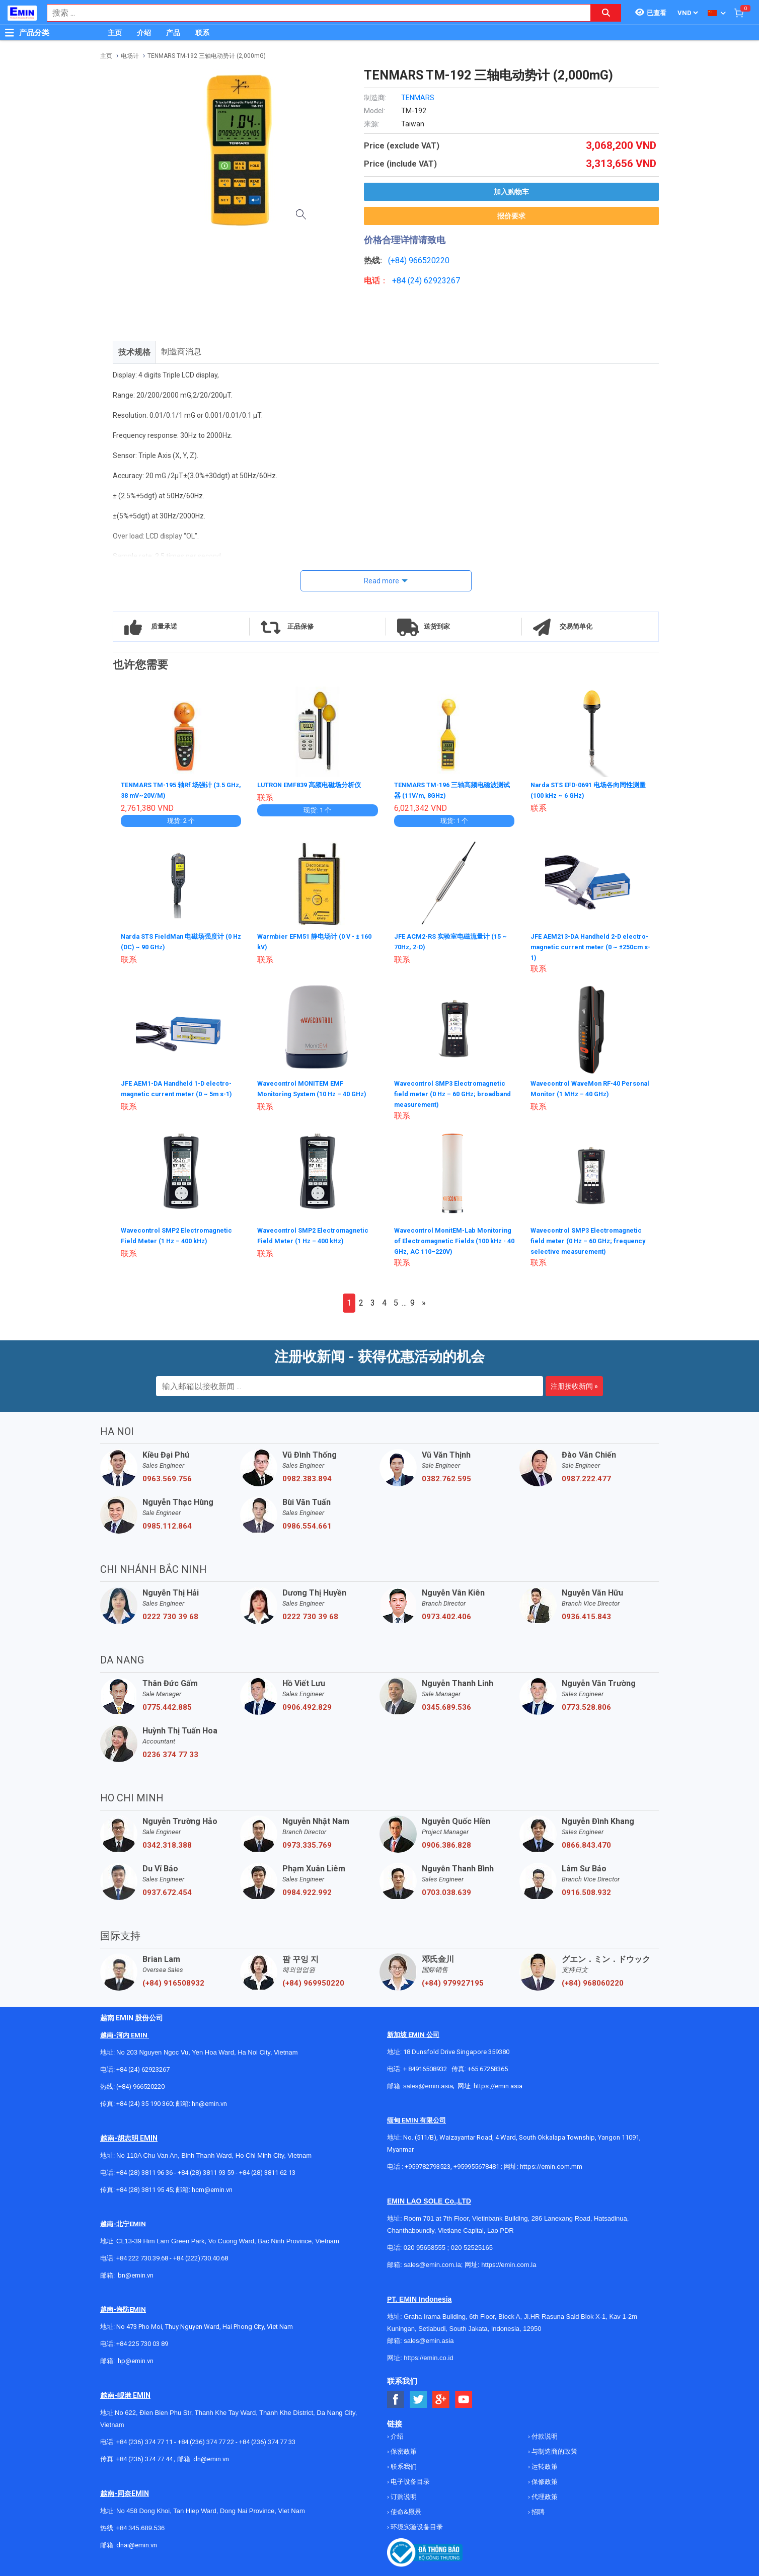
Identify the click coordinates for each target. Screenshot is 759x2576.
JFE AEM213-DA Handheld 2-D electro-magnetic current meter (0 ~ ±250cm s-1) (587, 945)
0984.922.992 (307, 1891)
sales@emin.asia (428, 2085)
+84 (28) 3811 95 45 (144, 2188)
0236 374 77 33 (170, 1753)
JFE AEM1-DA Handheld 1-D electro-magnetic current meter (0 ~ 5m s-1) (178, 1092)
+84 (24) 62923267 (143, 2068)
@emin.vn (139, 2360)
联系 (202, 33)
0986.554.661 (307, 1525)
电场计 (130, 55)
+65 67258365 (488, 2068)
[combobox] (313, 13)
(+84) (398, 260)
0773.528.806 (586, 1706)
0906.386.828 (446, 1844)
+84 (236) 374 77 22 (206, 2441)
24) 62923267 (435, 280)
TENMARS (417, 98)
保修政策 (544, 2480)
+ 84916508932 (425, 2068)
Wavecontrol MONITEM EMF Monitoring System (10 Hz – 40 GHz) (308, 1092)
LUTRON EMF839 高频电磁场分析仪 (314, 785)
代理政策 (544, 2495)
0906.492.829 (307, 1706)
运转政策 (544, 2465)
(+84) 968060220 (593, 1982)
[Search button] (606, 13)
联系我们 (403, 2465)
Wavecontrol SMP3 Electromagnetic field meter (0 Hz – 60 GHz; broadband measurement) (453, 1092)
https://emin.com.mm (551, 2165)
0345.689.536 (446, 1706)
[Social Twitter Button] (418, 2398)
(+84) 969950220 (313, 1982)
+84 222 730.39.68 (143, 2257)
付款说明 (544, 2435)
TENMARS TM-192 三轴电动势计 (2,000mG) (206, 55)
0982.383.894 (307, 1477)
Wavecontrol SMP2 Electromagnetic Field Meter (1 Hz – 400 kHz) (181, 1239)
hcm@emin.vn (212, 2188)
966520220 (429, 260)
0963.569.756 (167, 1477)
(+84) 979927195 (453, 1982)
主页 (115, 33)
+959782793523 (427, 2165)
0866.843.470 (586, 1844)
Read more (381, 581)
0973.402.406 (446, 1615)
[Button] (9, 32)
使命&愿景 (405, 2511)
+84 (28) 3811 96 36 (144, 2171)
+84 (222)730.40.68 (200, 2257)
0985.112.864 (167, 1525)
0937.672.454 (167, 1891)
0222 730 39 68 (170, 1615)
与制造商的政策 (553, 2450)
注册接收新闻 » (574, 1385)
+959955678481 (477, 2165)
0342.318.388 (167, 1844)
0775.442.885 (167, 1706)
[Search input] (313, 13)
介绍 (144, 33)
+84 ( (401, 280)
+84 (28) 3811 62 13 (267, 2171)
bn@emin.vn (136, 2274)
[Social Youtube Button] (464, 2398)
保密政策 (403, 2450)
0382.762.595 (446, 1477)
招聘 (537, 2511)
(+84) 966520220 (140, 2085)
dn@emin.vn (211, 2458)
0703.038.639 (446, 1891)
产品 (173, 33)
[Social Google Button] (441, 2398)
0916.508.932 (586, 1891)
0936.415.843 (586, 1615)
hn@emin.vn (209, 2102)
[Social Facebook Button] (396, 2398)
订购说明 (403, 2495)
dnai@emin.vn (136, 2544)
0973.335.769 (307, 1844)
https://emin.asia (498, 2085)
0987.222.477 (586, 1477)
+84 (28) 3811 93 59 (206, 2171)
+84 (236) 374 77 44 (144, 2458)
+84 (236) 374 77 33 (267, 2441)
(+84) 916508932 (173, 1982)
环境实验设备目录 (416, 2526)
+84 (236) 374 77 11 (144, 2441)
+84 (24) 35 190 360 (144, 2102)
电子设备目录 (409, 2480)
